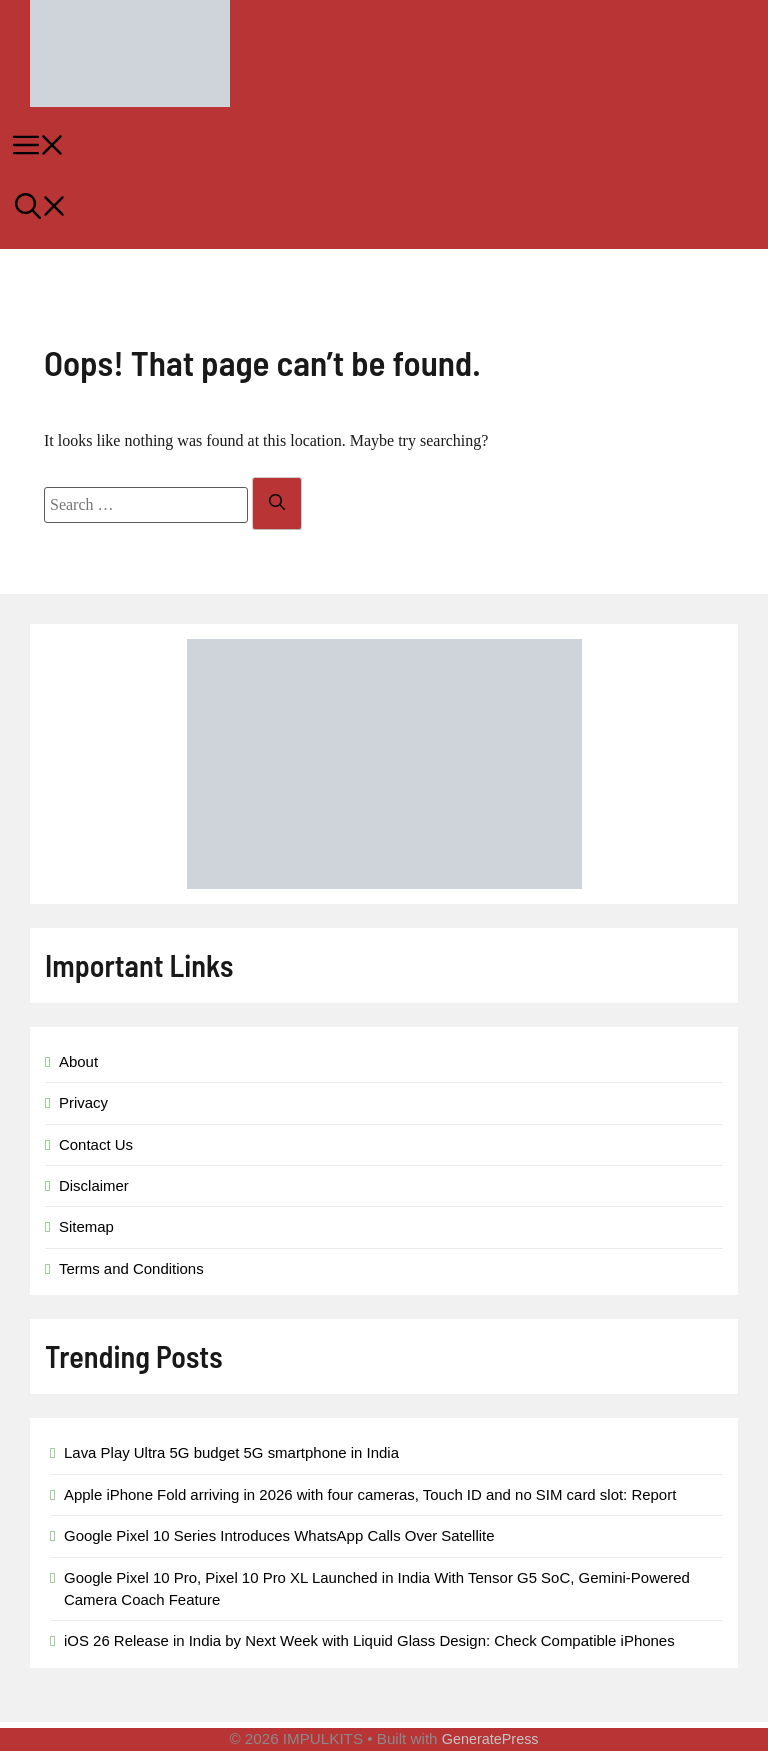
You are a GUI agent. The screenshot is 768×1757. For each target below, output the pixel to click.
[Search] (277, 503)
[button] (384, 209)
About (78, 1061)
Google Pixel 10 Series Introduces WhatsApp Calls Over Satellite (279, 1535)
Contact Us (96, 1144)
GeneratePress (490, 1739)
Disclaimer (94, 1185)
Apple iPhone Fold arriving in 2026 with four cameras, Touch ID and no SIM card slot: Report (370, 1494)
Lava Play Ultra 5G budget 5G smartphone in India (231, 1452)
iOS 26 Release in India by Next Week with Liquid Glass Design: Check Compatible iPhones (369, 1640)
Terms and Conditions (131, 1268)
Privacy (83, 1102)
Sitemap (86, 1226)
